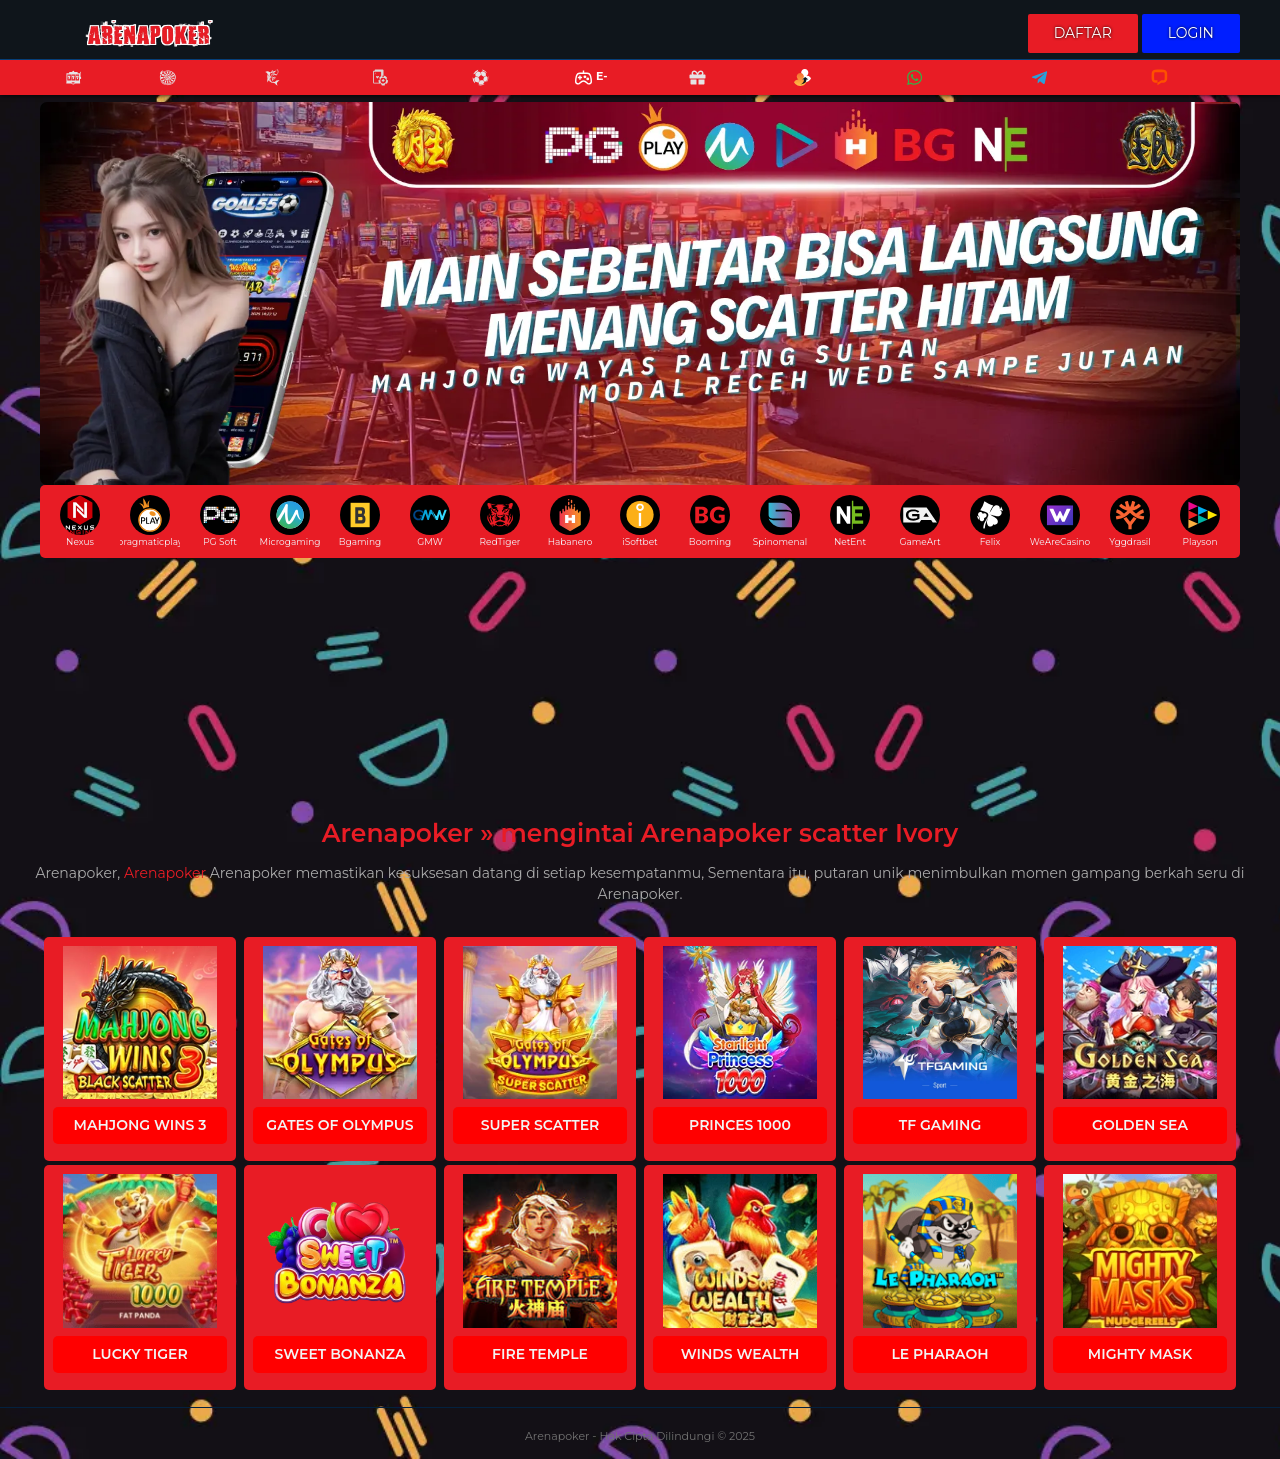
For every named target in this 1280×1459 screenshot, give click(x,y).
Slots (63, 90)
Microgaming (290, 521)
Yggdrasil (1129, 521)
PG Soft (220, 521)
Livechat (1150, 90)
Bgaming (360, 521)
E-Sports (578, 90)
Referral (792, 90)
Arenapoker (165, 873)
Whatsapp (911, 90)
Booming (710, 521)
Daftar (1083, 33)
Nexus (80, 521)
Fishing (262, 90)
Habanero (570, 521)
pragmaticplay (150, 521)
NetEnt (850, 521)
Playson (1200, 521)
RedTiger (500, 521)
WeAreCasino (1060, 521)
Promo (687, 90)
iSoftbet (640, 521)
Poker (370, 90)
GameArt (919, 521)
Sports (470, 90)
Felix (990, 521)
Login (1191, 33)
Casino (157, 90)
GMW (430, 521)
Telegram (1033, 90)
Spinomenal (780, 521)
